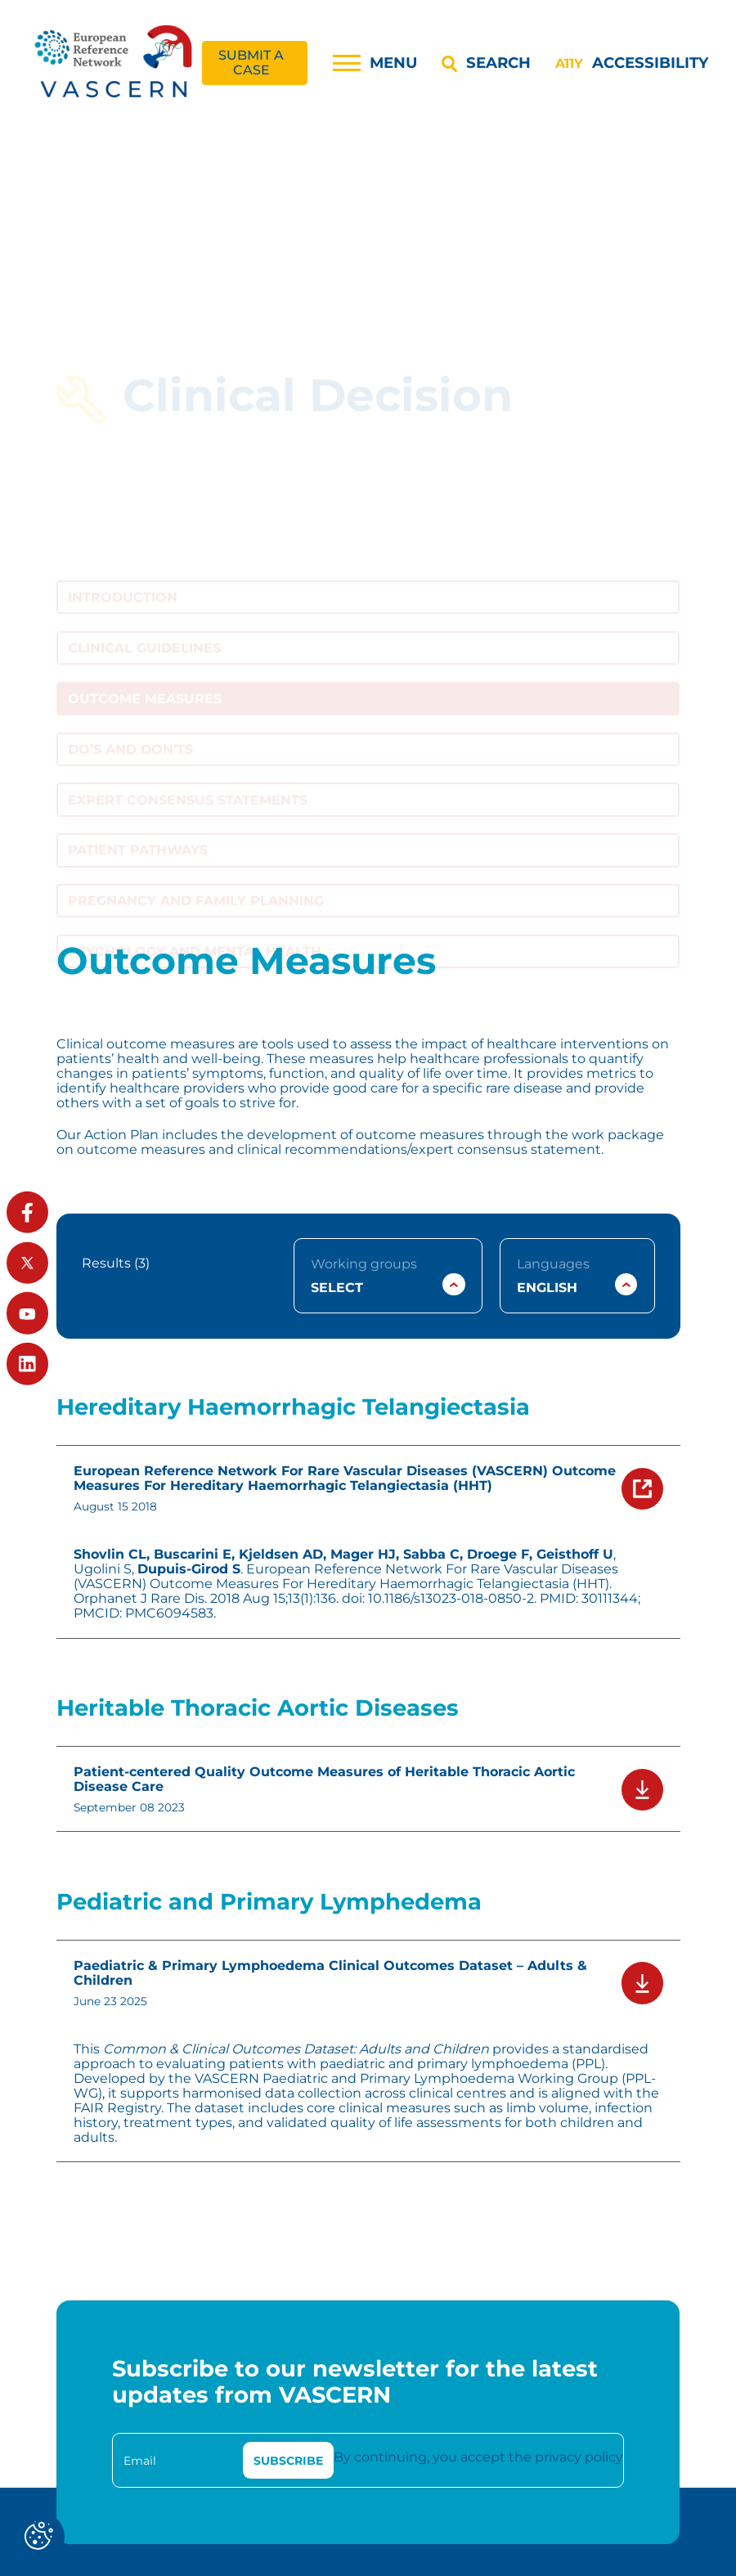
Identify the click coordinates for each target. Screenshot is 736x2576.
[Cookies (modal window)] (39, 2537)
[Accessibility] (631, 63)
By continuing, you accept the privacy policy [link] (478, 2457)
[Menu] (375, 63)
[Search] (486, 63)
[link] (115, 62)
